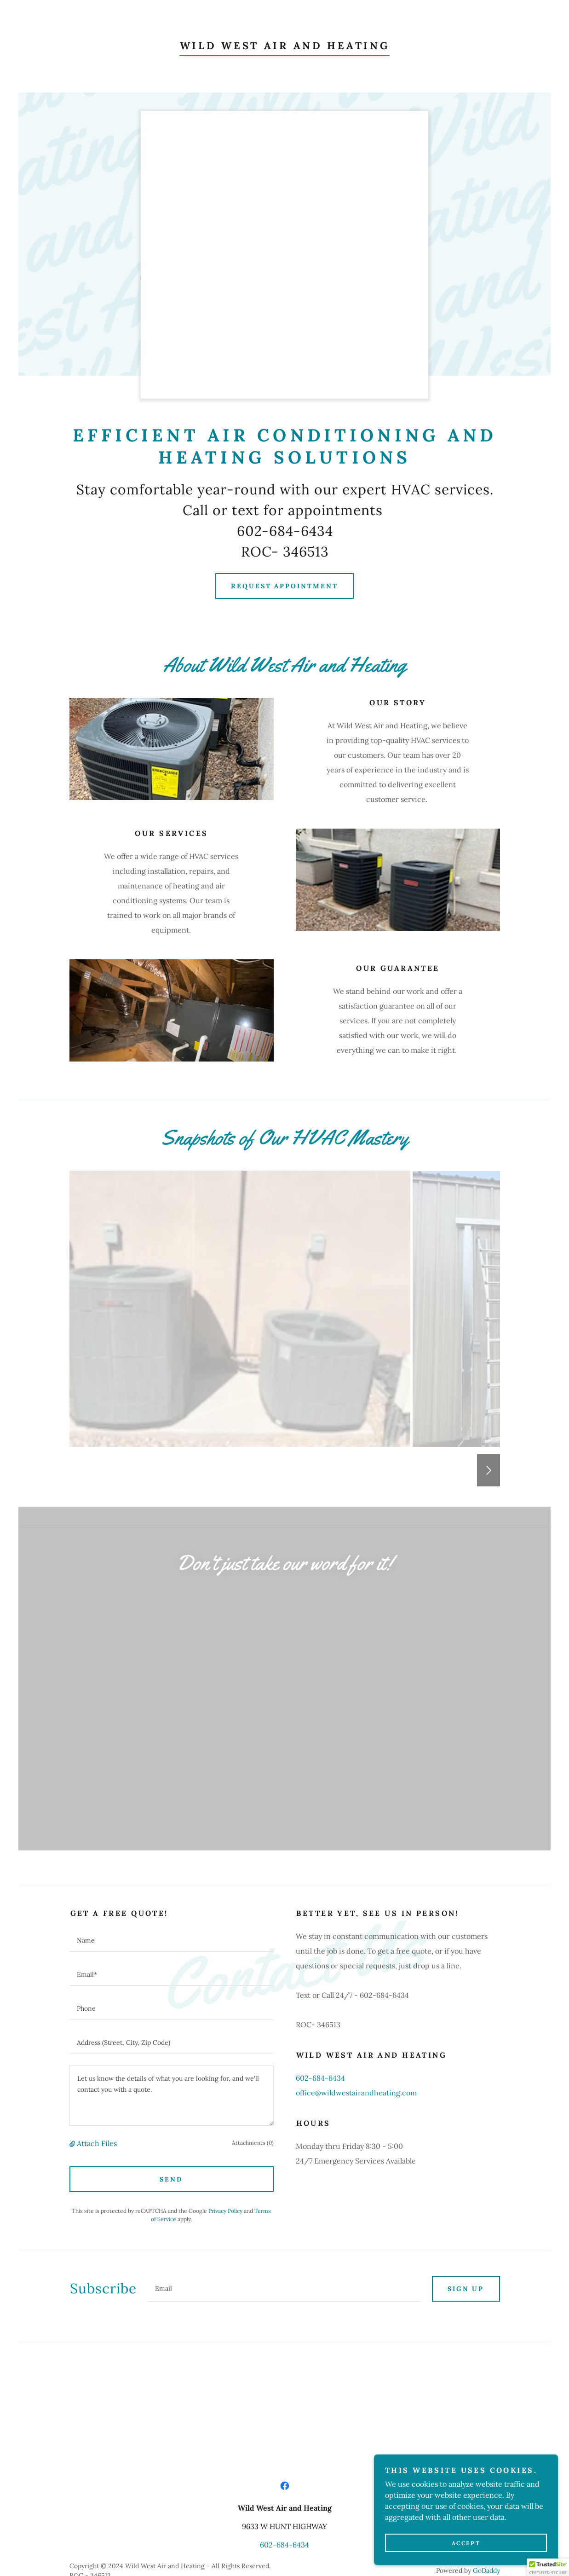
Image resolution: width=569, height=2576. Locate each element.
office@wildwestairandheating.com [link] (356, 1888)
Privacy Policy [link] (225, 2006)
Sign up (466, 2084)
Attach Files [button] (97, 1939)
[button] (73, 1939)
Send (171, 1975)
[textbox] (171, 1735)
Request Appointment (285, 586)
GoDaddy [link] (486, 2366)
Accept (466, 2543)
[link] (284, 46)
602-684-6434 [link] (320, 1873)
